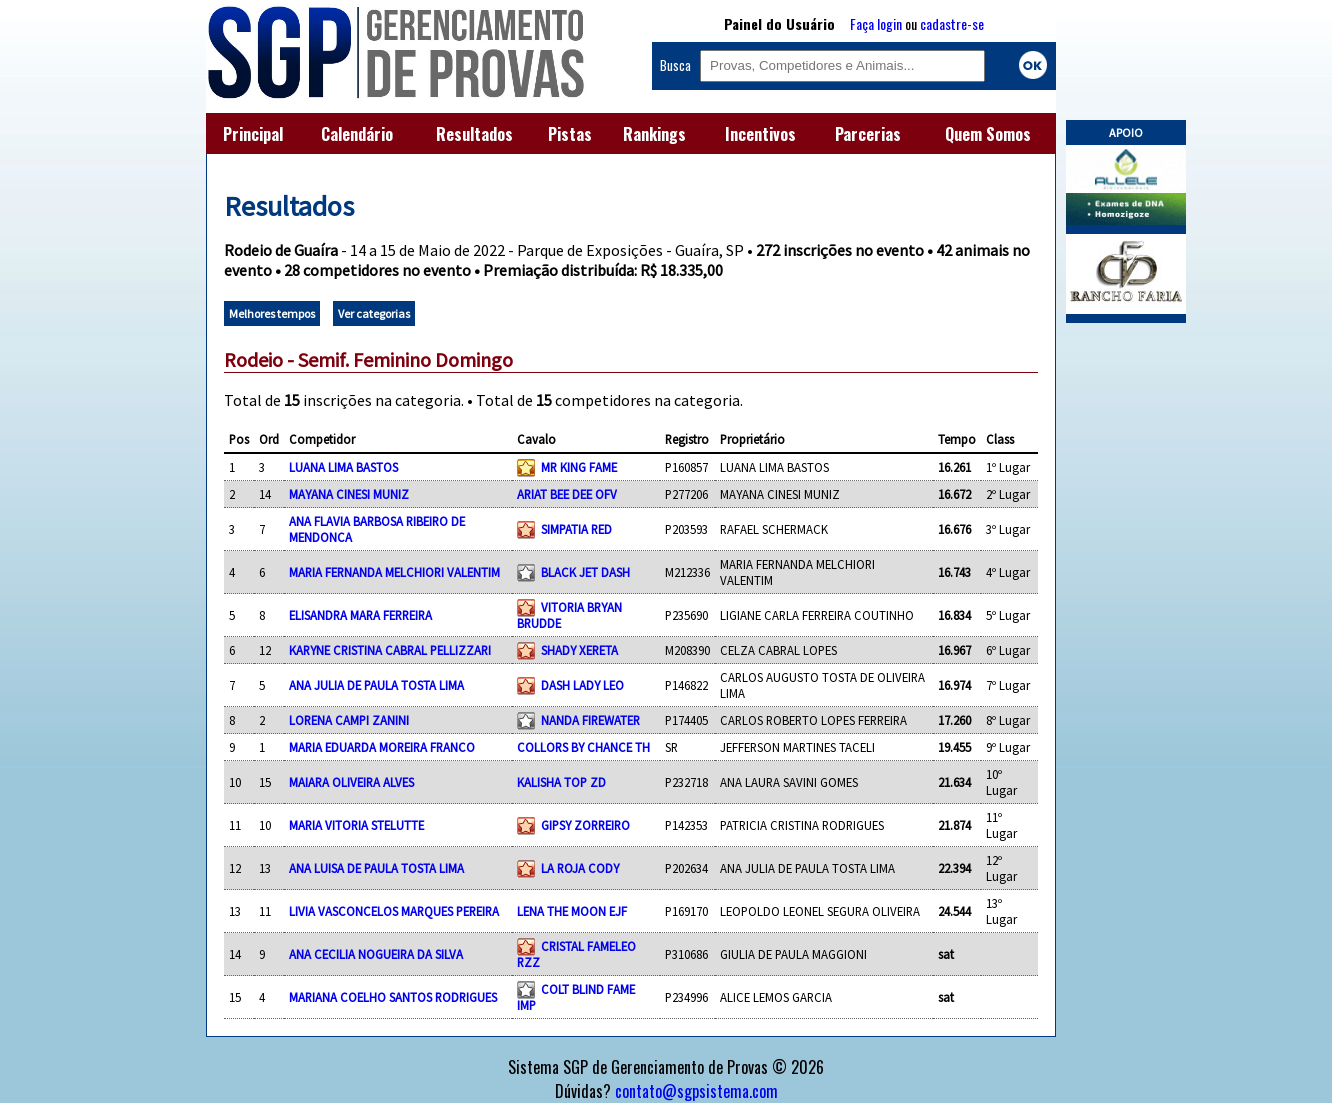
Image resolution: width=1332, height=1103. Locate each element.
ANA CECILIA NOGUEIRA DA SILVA (376, 954)
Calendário (357, 134)
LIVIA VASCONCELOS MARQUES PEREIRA (394, 911)
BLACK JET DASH (585, 572)
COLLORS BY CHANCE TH (583, 747)
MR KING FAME (579, 467)
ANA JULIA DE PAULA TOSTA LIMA (376, 685)
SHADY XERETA (579, 650)
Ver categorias (374, 313)
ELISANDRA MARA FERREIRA (360, 615)
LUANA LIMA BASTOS (343, 467)
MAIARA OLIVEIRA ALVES (351, 782)
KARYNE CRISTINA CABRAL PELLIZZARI (390, 650)
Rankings (654, 134)
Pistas (570, 134)
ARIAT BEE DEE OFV (567, 494)
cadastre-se (952, 23)
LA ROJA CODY (580, 868)
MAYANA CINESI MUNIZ (349, 494)
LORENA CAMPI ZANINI (349, 720)
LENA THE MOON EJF (572, 911)
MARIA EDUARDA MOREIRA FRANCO (382, 747)
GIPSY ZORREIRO (585, 825)
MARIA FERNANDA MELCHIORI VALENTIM (394, 572)
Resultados (474, 134)
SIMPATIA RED (576, 529)
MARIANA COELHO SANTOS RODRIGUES (393, 997)
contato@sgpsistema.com (696, 1091)
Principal (253, 134)
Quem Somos (988, 134)
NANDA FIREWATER (590, 720)
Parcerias (868, 134)
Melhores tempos (272, 313)
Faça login (876, 23)
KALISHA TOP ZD (561, 782)
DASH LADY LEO (582, 685)
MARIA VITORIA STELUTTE (356, 825)
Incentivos (760, 134)
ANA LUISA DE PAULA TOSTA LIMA (376, 868)
